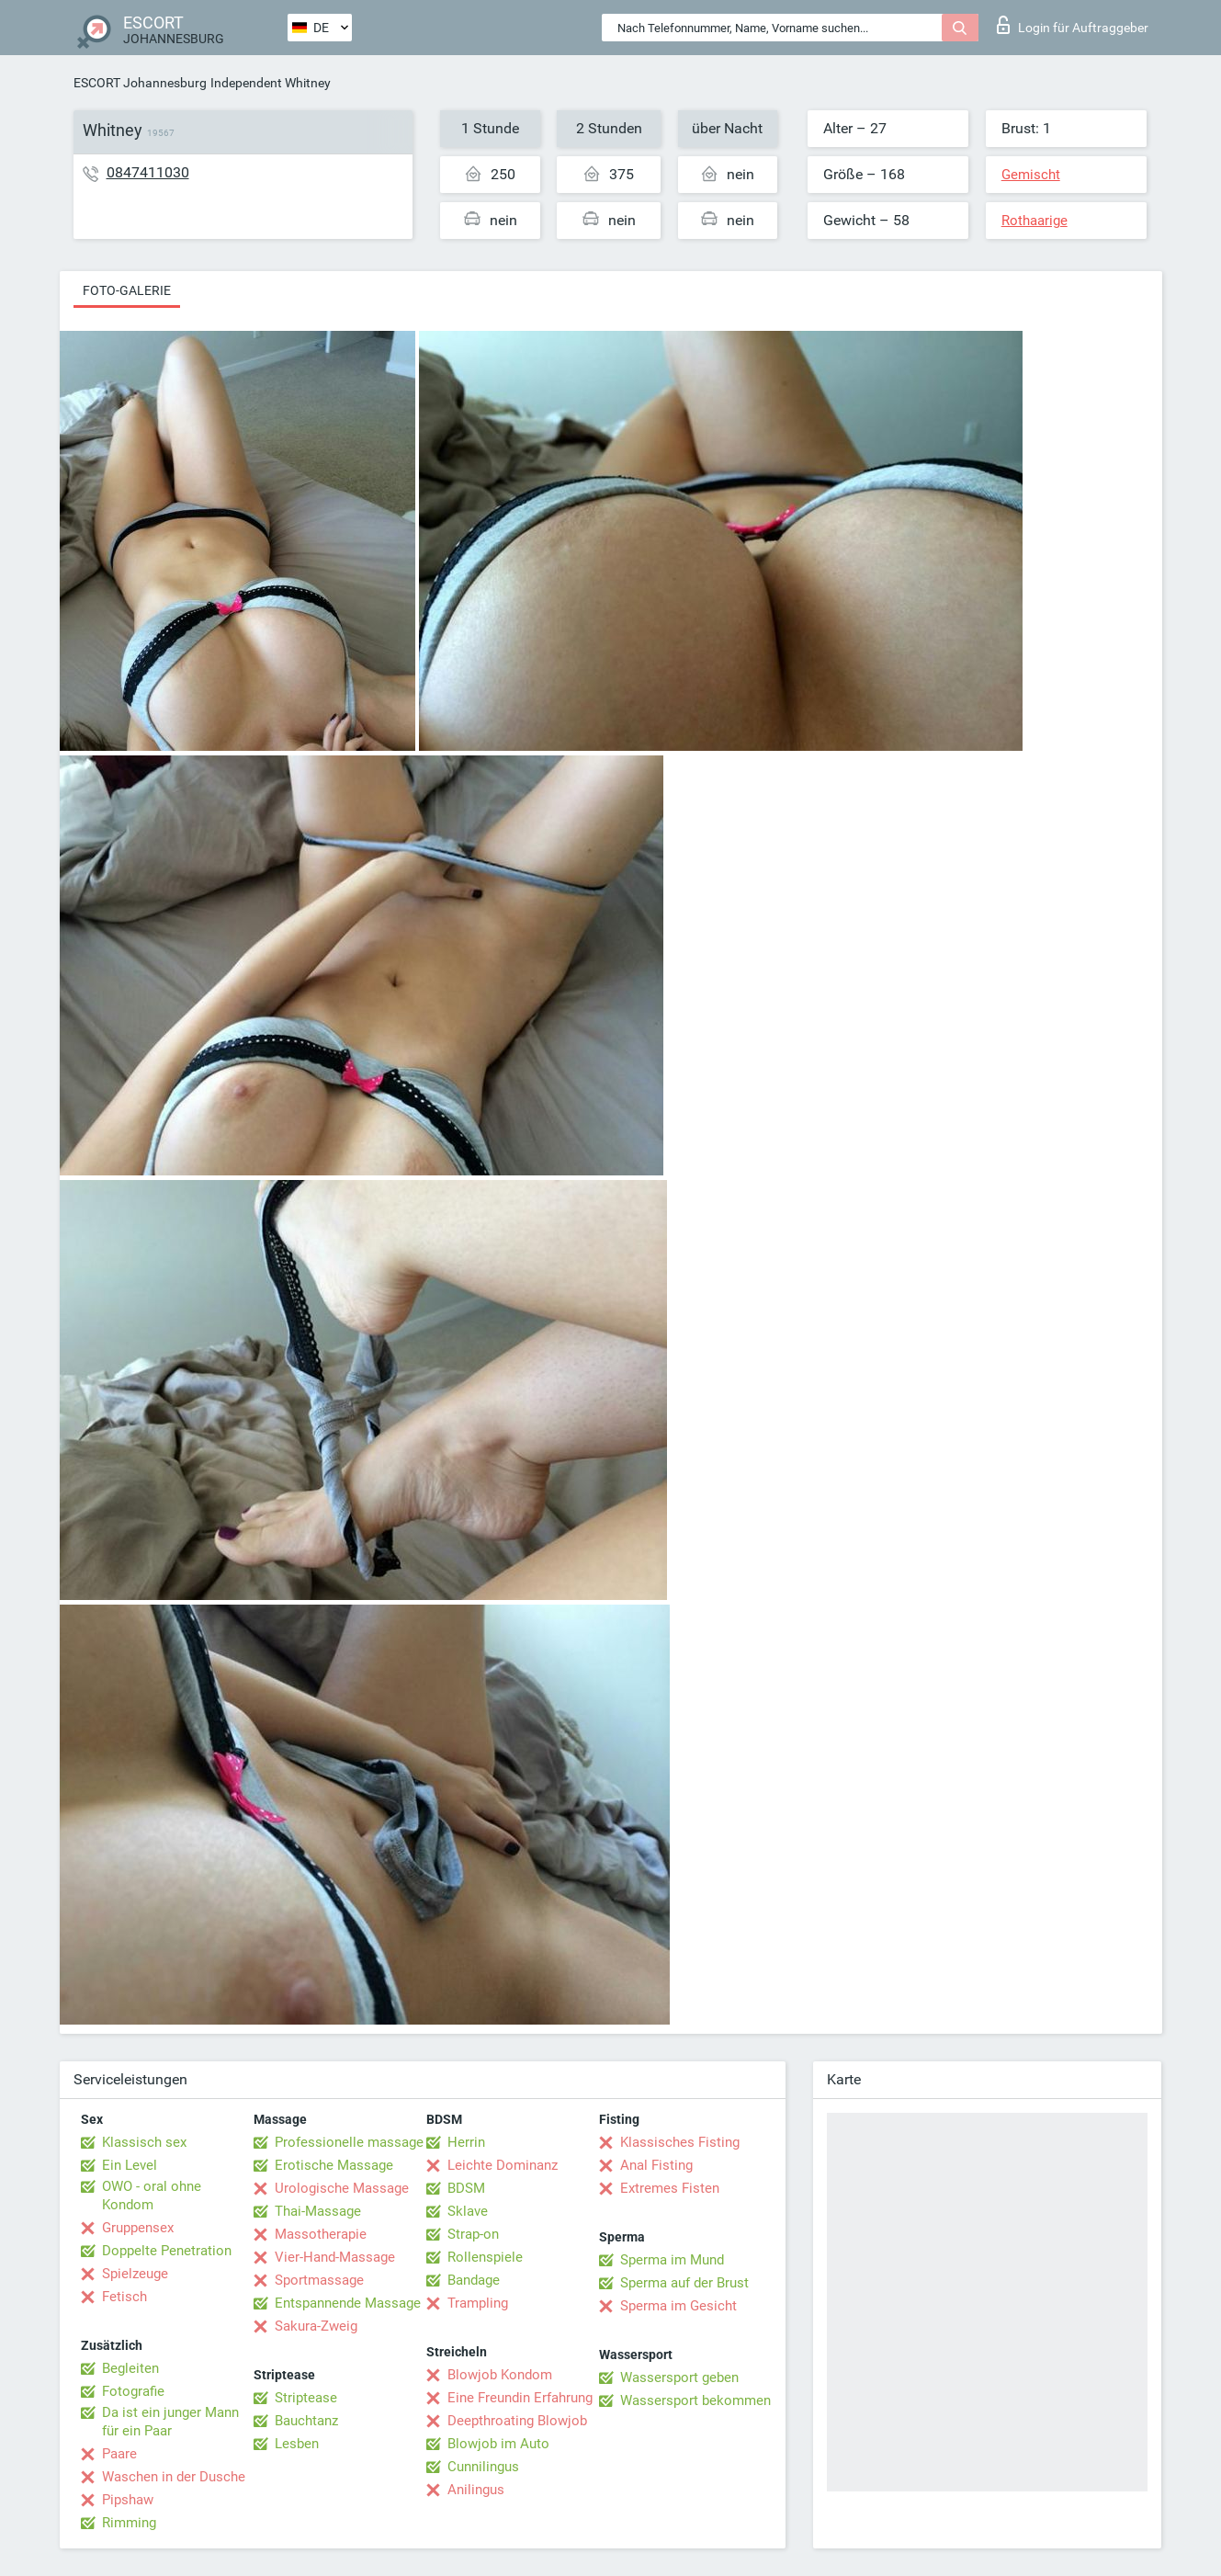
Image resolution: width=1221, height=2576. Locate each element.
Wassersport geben (679, 2377)
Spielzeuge (135, 2273)
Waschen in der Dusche (173, 2476)
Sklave (467, 2211)
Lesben (297, 2443)
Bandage (473, 2280)
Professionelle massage (349, 2142)
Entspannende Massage (348, 2303)
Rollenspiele (485, 2257)
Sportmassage (319, 2280)
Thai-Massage (318, 2211)
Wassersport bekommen (695, 2400)
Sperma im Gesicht (678, 2306)
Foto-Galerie (127, 290)
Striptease (306, 2397)
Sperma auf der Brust (684, 2283)
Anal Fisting (656, 2165)
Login (1072, 25)
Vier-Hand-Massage (335, 2257)
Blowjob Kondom (499, 2374)
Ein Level (129, 2165)
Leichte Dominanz (502, 2165)
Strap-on (473, 2234)
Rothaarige (1034, 220)
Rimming (129, 2522)
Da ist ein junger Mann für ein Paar (170, 2421)
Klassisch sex (144, 2142)
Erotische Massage (334, 2165)
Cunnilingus (483, 2466)
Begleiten (130, 2368)
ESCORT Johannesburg (140, 82)
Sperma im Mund (672, 2260)
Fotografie (133, 2391)
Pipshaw (127, 2499)
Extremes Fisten (669, 2188)
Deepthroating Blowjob (517, 2420)
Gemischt (1030, 174)
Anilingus (475, 2489)
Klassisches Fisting (680, 2142)
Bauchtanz (306, 2420)
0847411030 (148, 172)
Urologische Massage (342, 2188)
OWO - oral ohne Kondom (151, 2195)
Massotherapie (321, 2234)
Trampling (477, 2303)
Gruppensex (138, 2227)
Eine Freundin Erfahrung (520, 2397)
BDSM (466, 2188)
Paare (119, 2453)
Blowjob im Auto (498, 2443)
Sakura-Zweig (316, 2326)
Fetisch (124, 2296)
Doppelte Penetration (167, 2250)
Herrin (466, 2142)
